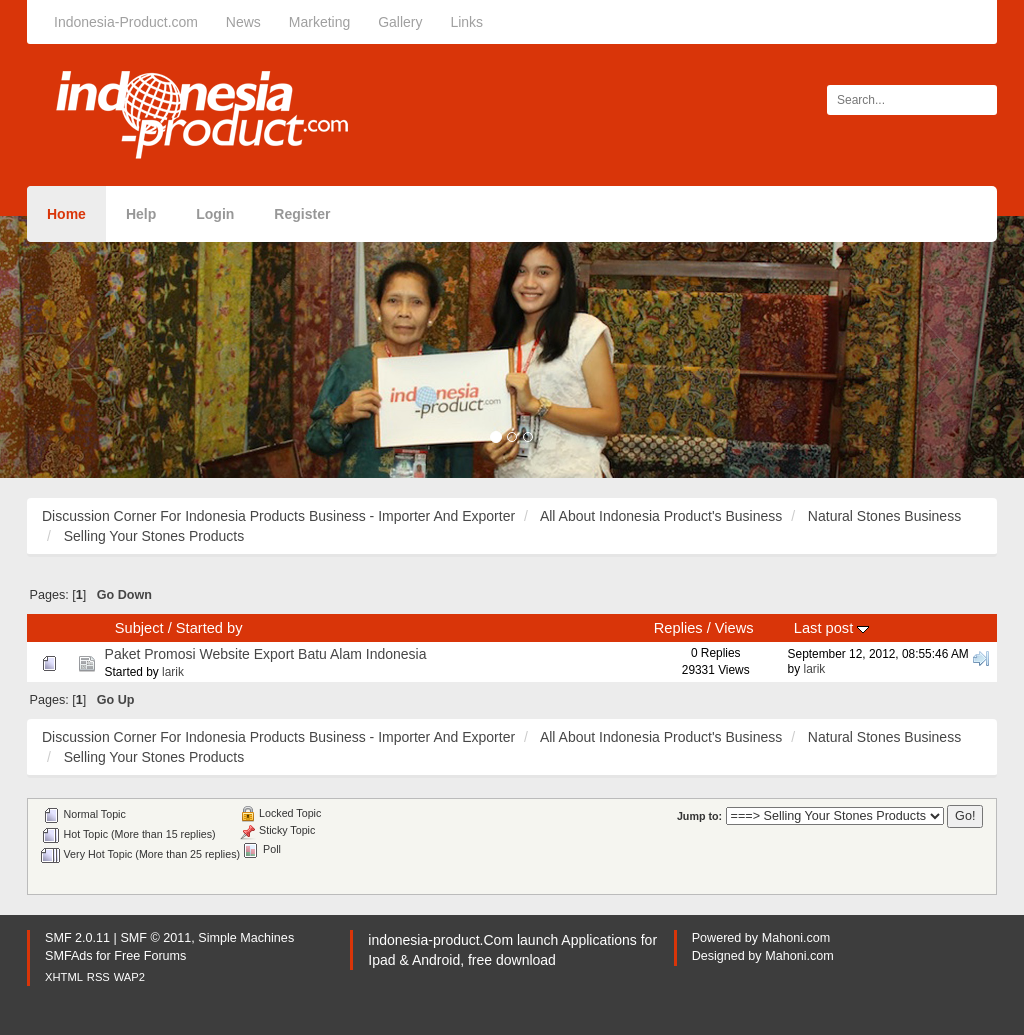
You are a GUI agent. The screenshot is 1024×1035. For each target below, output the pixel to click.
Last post (831, 628)
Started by (209, 628)
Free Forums (150, 956)
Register (302, 214)
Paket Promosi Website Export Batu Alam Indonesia (266, 654)
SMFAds (69, 956)
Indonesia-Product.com (126, 22)
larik (173, 672)
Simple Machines (246, 938)
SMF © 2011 (155, 938)
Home (66, 214)
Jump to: (699, 816)
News (243, 22)
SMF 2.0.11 (77, 938)
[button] (77, 347)
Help (141, 214)
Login (215, 214)
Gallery (400, 22)
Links (466, 22)
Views (734, 628)
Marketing (319, 22)
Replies (678, 628)
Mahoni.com (796, 938)
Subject (139, 628)
